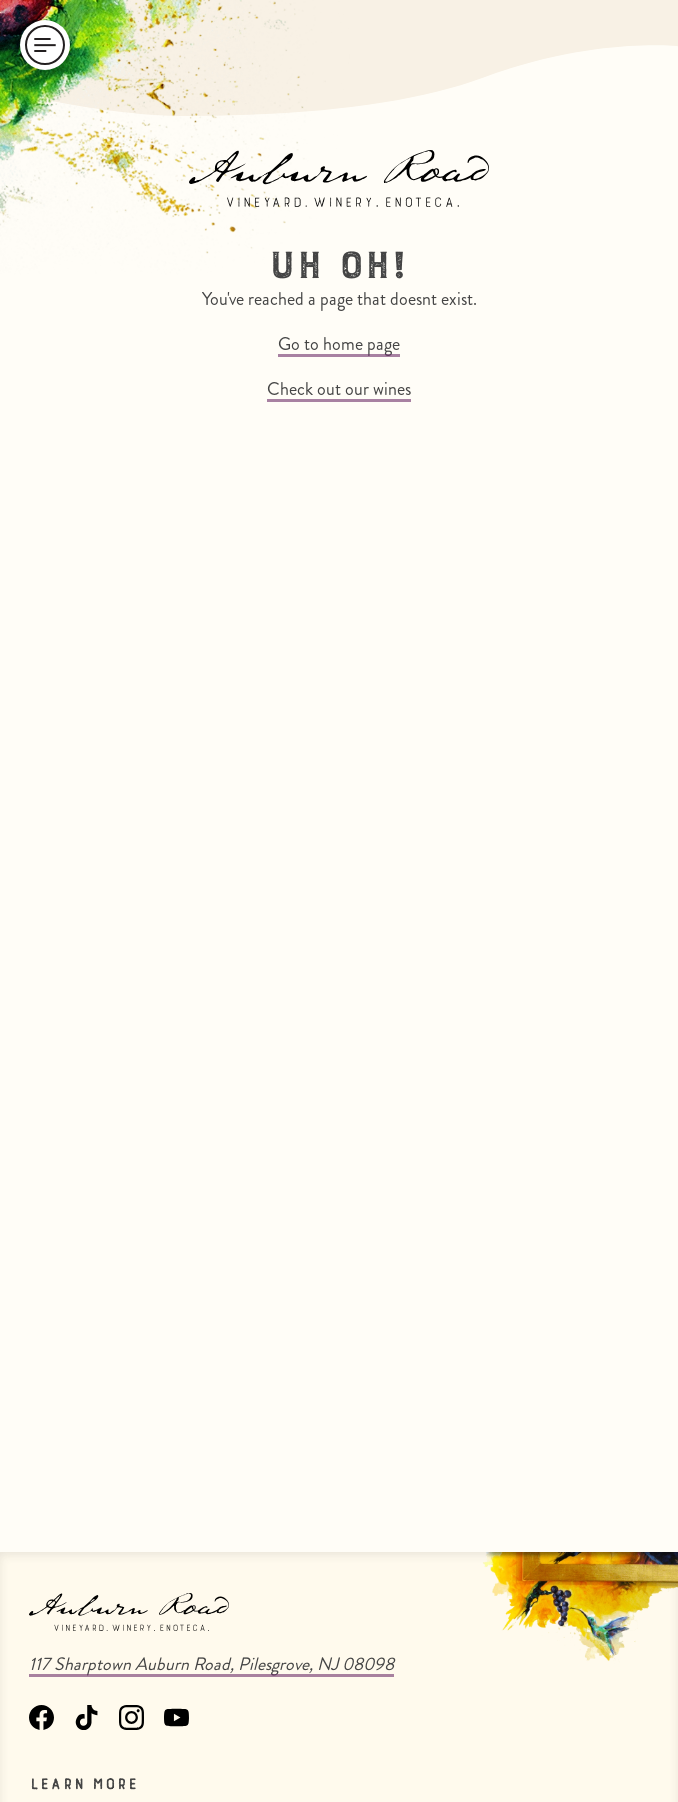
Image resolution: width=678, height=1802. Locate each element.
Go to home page (339, 344)
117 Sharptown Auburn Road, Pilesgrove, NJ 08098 (211, 1664)
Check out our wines (339, 389)
